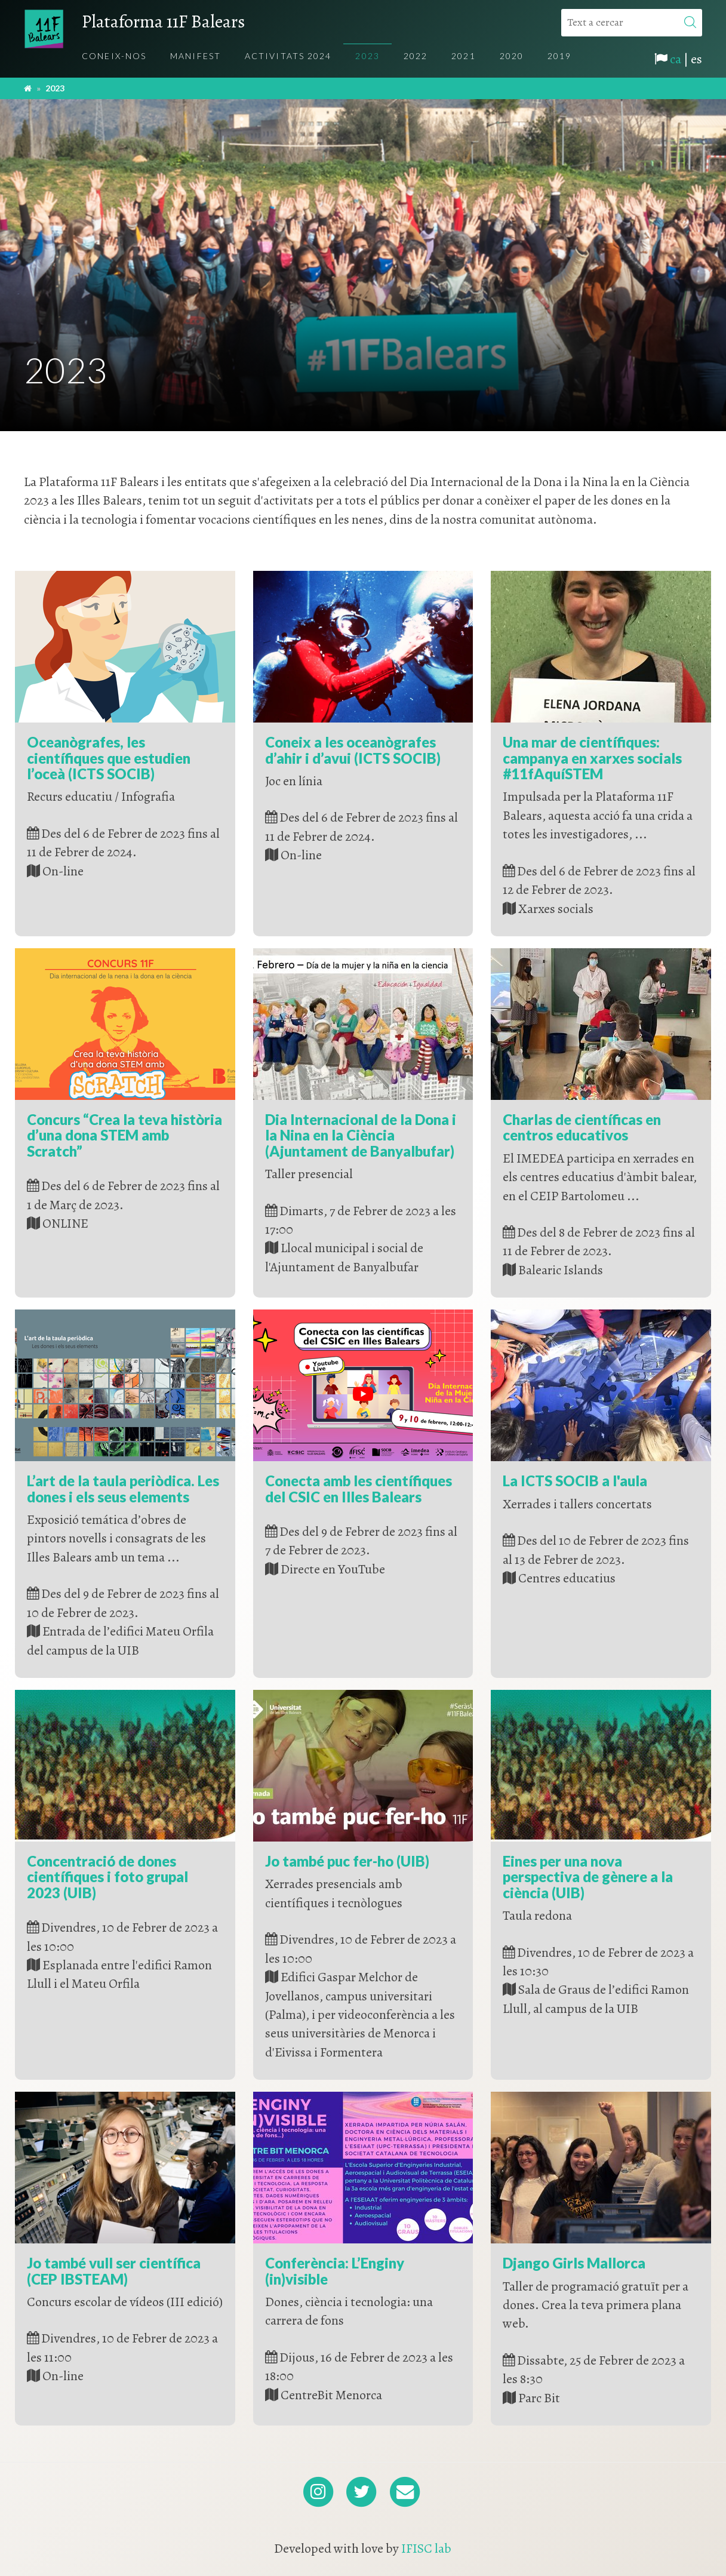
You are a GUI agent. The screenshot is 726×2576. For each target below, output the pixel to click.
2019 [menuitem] (559, 56)
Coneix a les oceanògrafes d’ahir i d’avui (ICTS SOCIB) (353, 749)
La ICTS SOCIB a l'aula (575, 1480)
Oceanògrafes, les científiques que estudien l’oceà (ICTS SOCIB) (108, 757)
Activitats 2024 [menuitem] (288, 56)
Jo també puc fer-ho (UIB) (347, 1861)
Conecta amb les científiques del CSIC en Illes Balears (358, 1488)
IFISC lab (426, 2548)
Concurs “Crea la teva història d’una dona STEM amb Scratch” (124, 1135)
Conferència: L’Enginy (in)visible (334, 2270)
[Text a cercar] (631, 22)
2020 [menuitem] (512, 56)
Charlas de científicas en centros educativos (582, 1127)
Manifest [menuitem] (195, 56)
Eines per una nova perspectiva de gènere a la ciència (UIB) (588, 1876)
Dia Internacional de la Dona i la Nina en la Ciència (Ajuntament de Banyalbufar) (360, 1135)
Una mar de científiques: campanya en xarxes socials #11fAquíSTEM (592, 757)
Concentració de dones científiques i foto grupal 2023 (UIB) (107, 1876)
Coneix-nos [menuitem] (114, 56)
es (696, 59)
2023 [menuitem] (367, 56)
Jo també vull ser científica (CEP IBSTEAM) (114, 2270)
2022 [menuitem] (415, 56)
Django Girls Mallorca (574, 2262)
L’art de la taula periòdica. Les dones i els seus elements (123, 1488)
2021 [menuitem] (463, 56)
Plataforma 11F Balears (163, 21)
